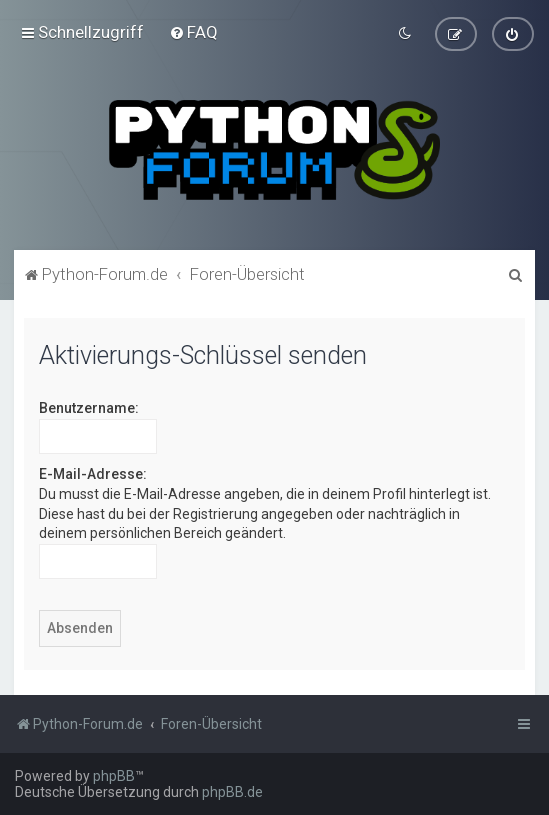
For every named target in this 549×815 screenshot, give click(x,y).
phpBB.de (232, 792)
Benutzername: (89, 406)
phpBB (114, 776)
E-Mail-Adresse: (93, 472)
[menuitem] (193, 31)
